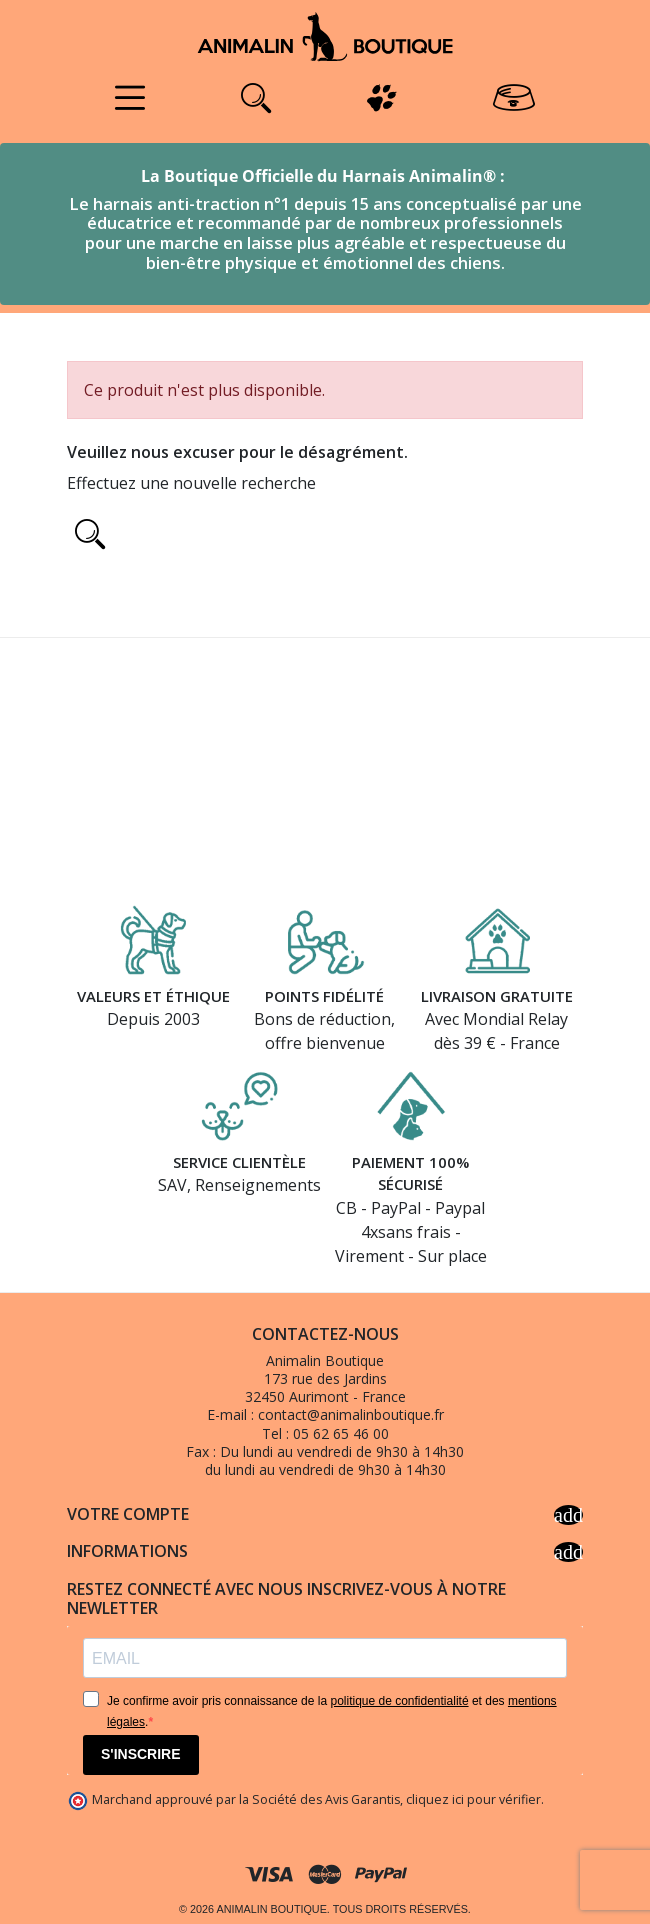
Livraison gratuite (497, 996)
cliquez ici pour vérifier (473, 1799)
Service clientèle (239, 1162)
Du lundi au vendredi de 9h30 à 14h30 (342, 1451)
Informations (325, 1552)
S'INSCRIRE (141, 1754)
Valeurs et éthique (153, 996)
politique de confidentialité (399, 1701)
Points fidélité (324, 996)
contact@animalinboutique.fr (351, 1414)
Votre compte (325, 1515)
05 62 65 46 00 (341, 1433)
